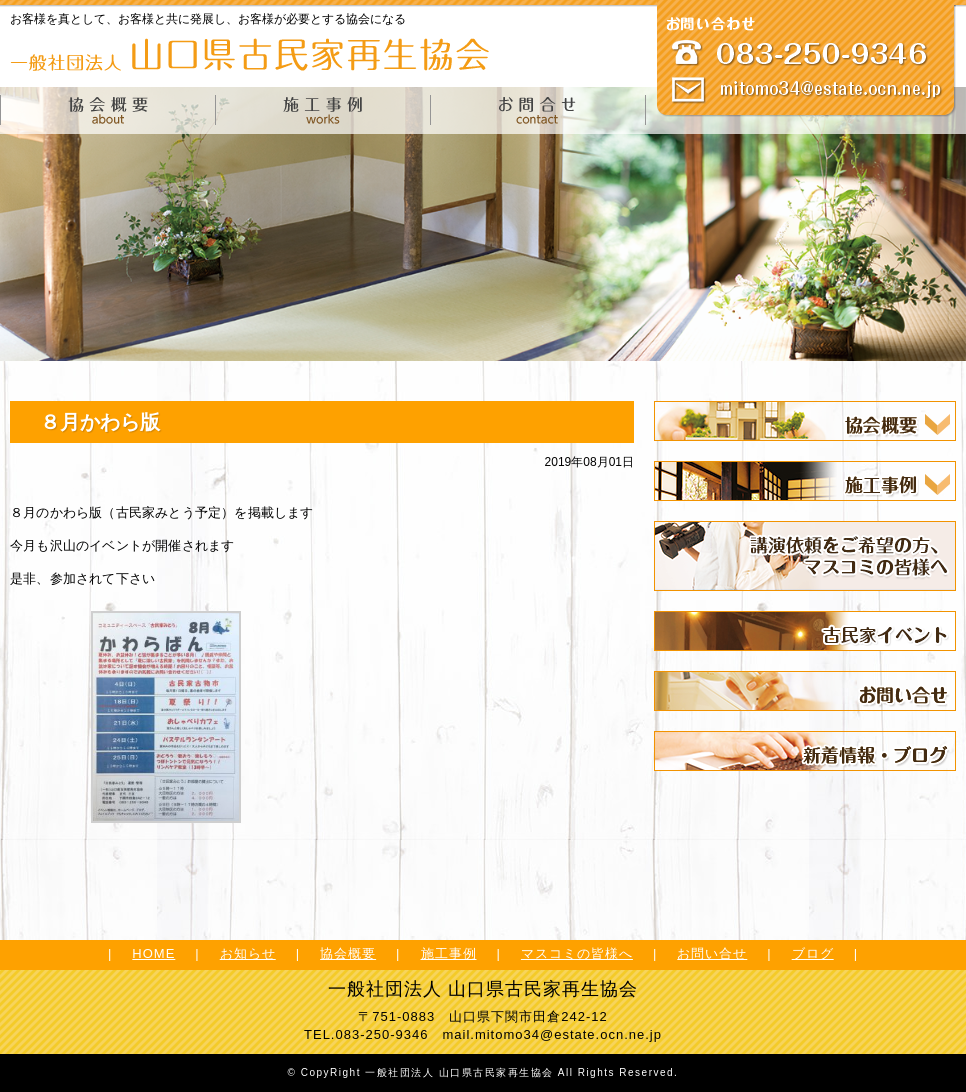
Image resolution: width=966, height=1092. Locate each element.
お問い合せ (712, 953)
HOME (153, 953)
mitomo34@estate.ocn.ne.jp (568, 1034)
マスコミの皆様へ (577, 953)
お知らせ (248, 953)
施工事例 (449, 953)
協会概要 (348, 953)
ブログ (813, 953)
